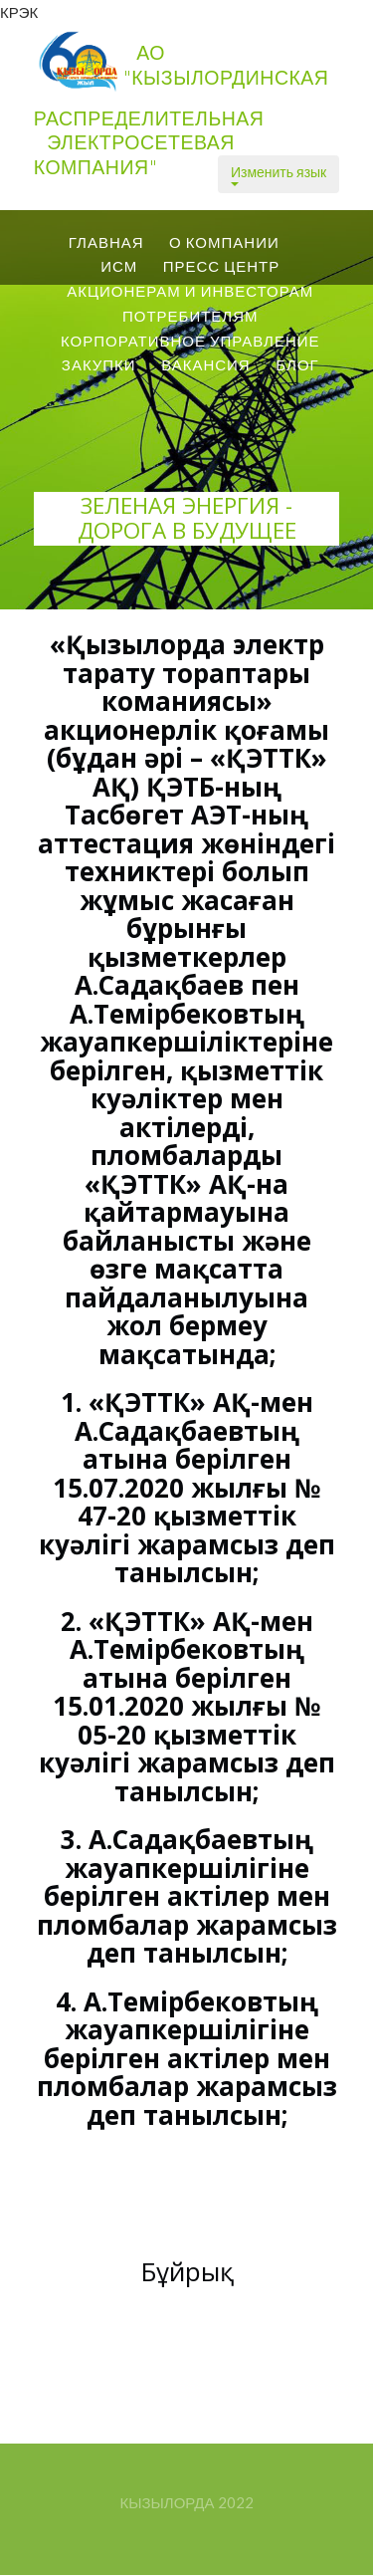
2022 (236, 2502)
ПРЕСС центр (221, 266)
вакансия (206, 364)
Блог (297, 364)
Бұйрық (187, 2271)
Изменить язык (278, 174)
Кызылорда (166, 2502)
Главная (106, 242)
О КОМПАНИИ (224, 242)
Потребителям (190, 316)
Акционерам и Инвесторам (190, 291)
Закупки (99, 364)
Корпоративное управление (190, 341)
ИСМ (118, 266)
